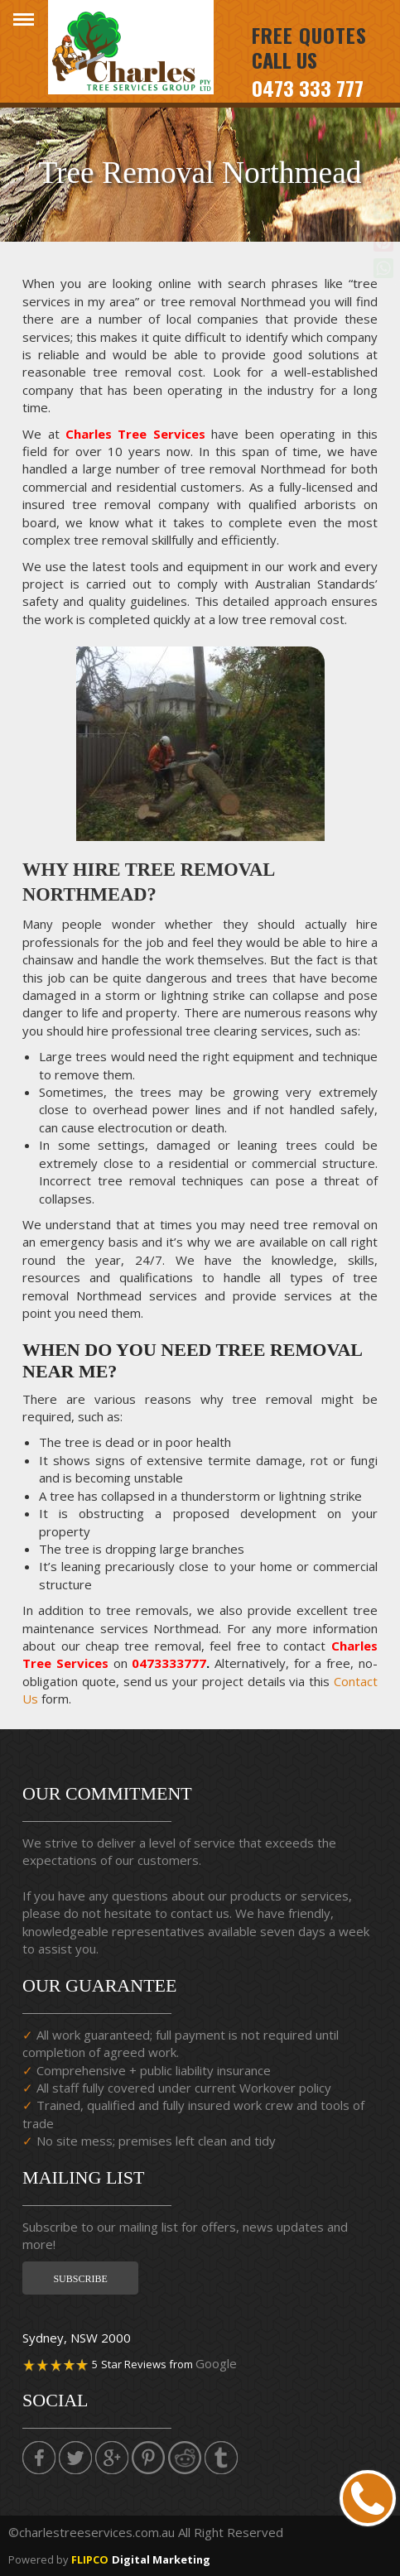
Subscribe (80, 2279)
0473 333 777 (308, 88)
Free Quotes (309, 35)
